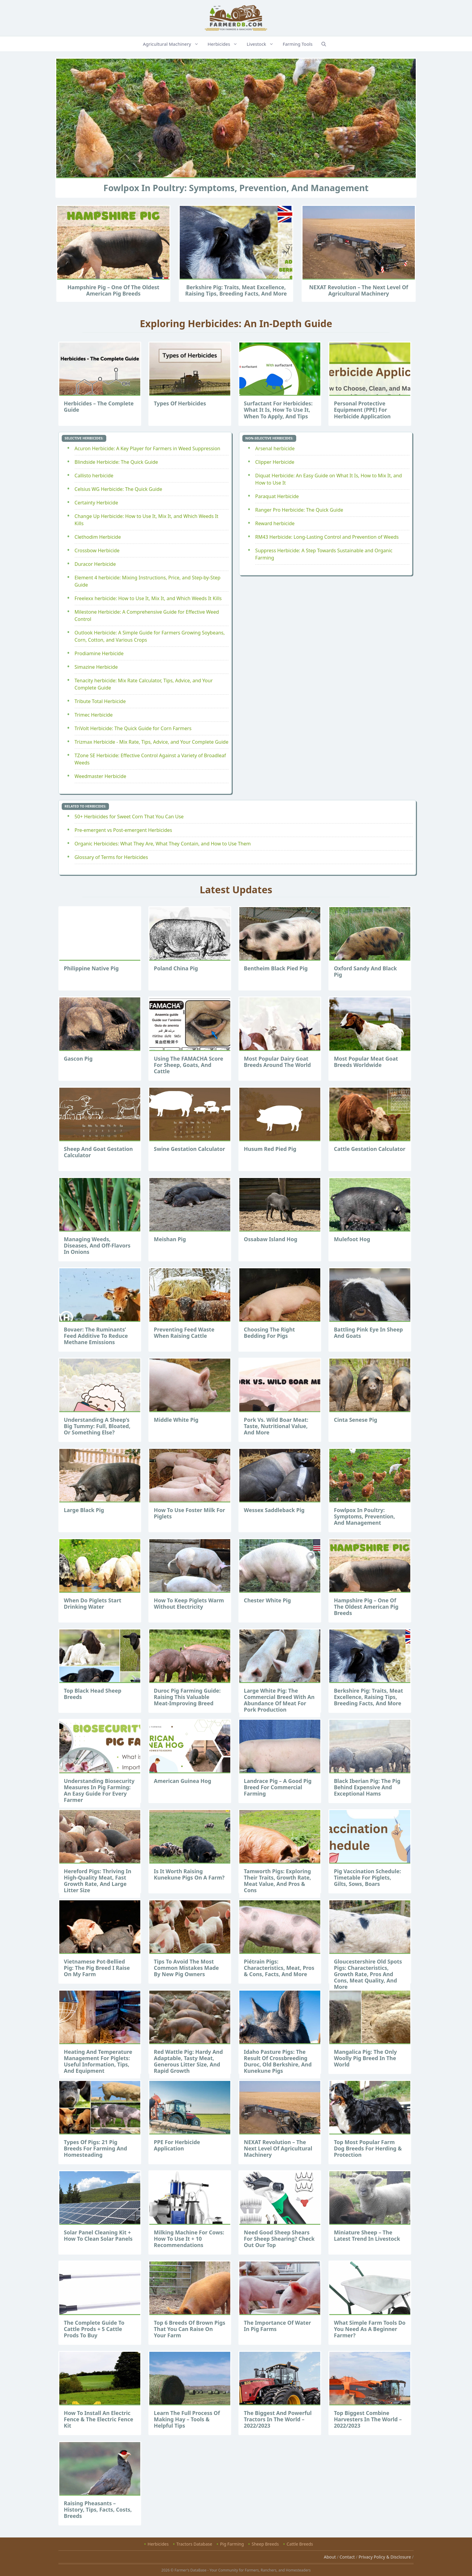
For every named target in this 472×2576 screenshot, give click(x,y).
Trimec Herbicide (94, 714)
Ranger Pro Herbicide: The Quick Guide (299, 510)
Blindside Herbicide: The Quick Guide (116, 462)
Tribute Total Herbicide (100, 701)
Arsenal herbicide (275, 448)
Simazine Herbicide (96, 667)
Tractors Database (194, 2544)
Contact (347, 2557)
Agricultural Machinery (174, 43)
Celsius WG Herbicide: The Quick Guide (118, 489)
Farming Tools (297, 44)
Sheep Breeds (265, 2544)
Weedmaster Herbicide (100, 776)
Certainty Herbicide (96, 502)
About (330, 2557)
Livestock (263, 43)
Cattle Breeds (300, 2544)
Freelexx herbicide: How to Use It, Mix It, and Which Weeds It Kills (148, 598)
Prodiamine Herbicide (99, 653)
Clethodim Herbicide (98, 537)
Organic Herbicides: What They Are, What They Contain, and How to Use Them (163, 843)
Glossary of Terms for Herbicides (111, 857)
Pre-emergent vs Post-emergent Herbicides (123, 830)
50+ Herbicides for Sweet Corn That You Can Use (129, 816)
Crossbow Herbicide (97, 550)
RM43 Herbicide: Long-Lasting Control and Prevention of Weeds (327, 537)
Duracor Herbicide (95, 564)
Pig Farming (232, 2544)
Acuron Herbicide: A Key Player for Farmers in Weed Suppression (147, 448)
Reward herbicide (275, 523)
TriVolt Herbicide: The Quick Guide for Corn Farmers (133, 728)
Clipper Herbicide (274, 462)
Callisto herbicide (94, 475)
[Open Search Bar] (323, 43)
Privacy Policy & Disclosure (385, 2557)
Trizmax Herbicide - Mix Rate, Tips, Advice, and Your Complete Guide (151, 742)
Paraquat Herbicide (277, 496)
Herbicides (226, 43)
